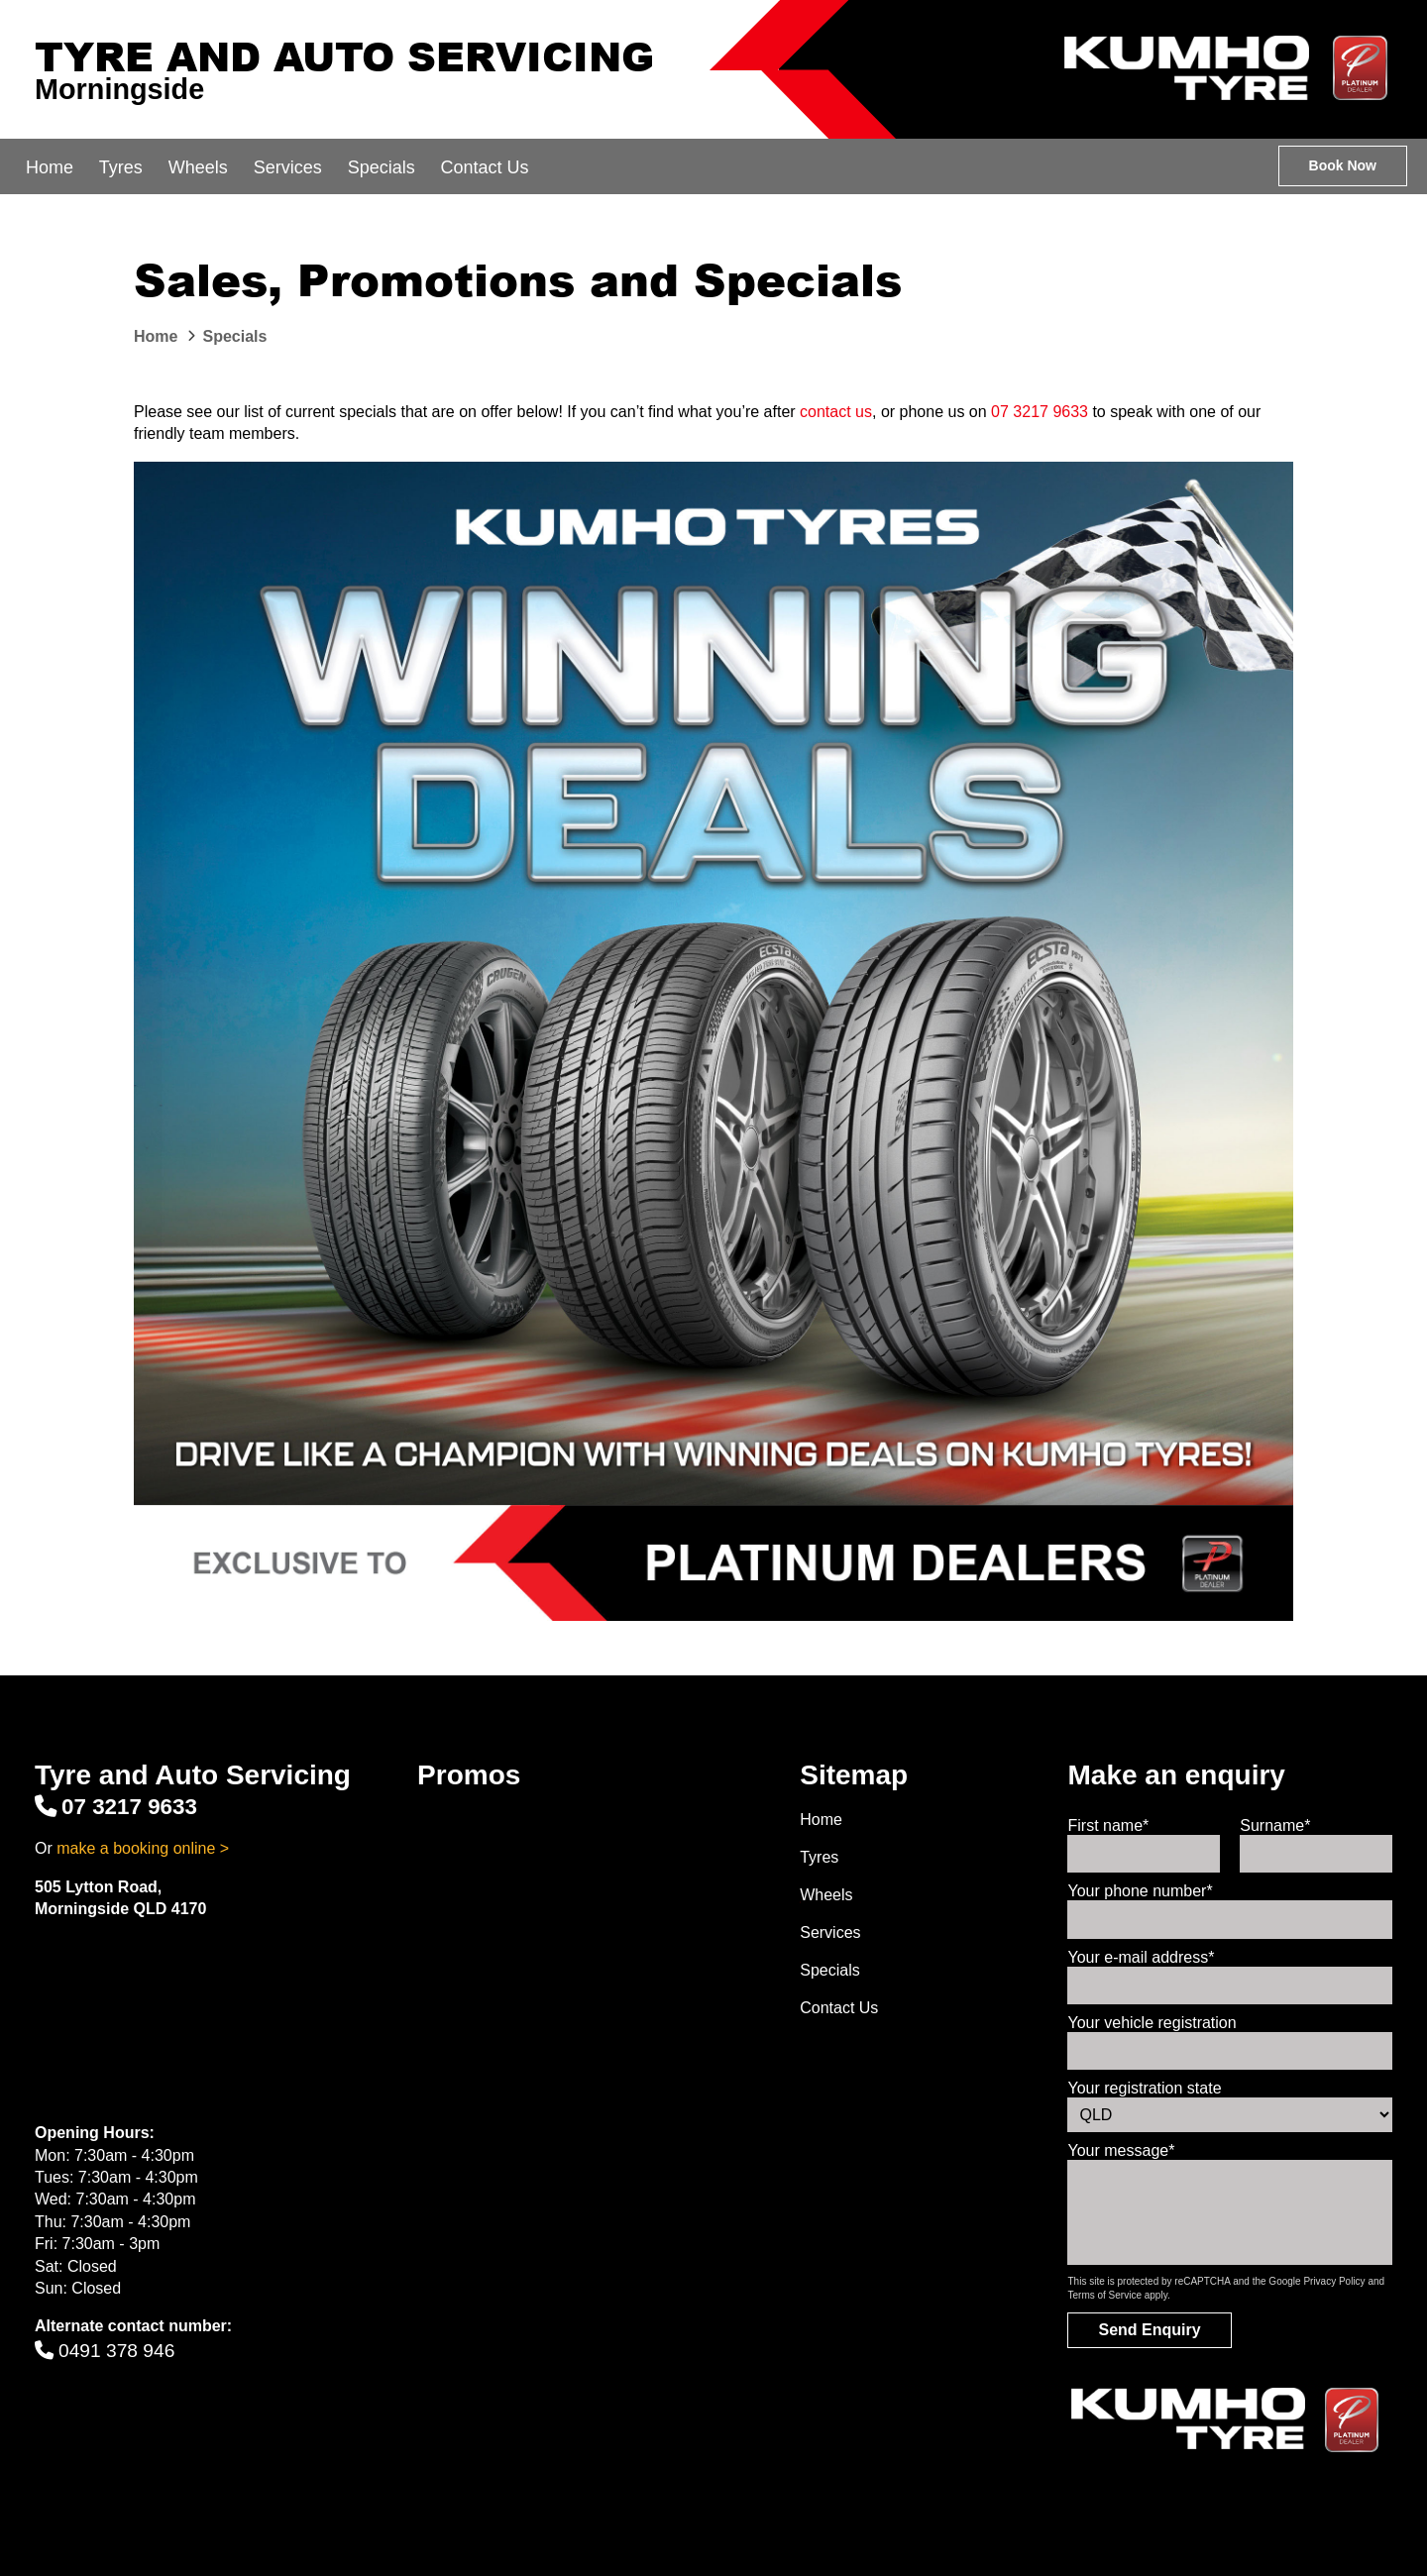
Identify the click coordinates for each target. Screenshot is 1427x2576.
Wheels (198, 167)
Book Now (1342, 165)
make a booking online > (142, 1848)
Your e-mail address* (1140, 1957)
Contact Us (485, 167)
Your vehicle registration (1151, 2022)
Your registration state (1144, 2088)
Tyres (121, 167)
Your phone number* (1139, 1890)
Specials (381, 167)
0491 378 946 (104, 2350)
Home (49, 167)
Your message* (1120, 2150)
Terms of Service (1104, 2295)
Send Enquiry (1149, 2329)
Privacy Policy (1334, 2281)
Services (288, 167)
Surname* (1275, 1825)
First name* (1108, 1825)
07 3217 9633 (1039, 411)
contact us (836, 411)
